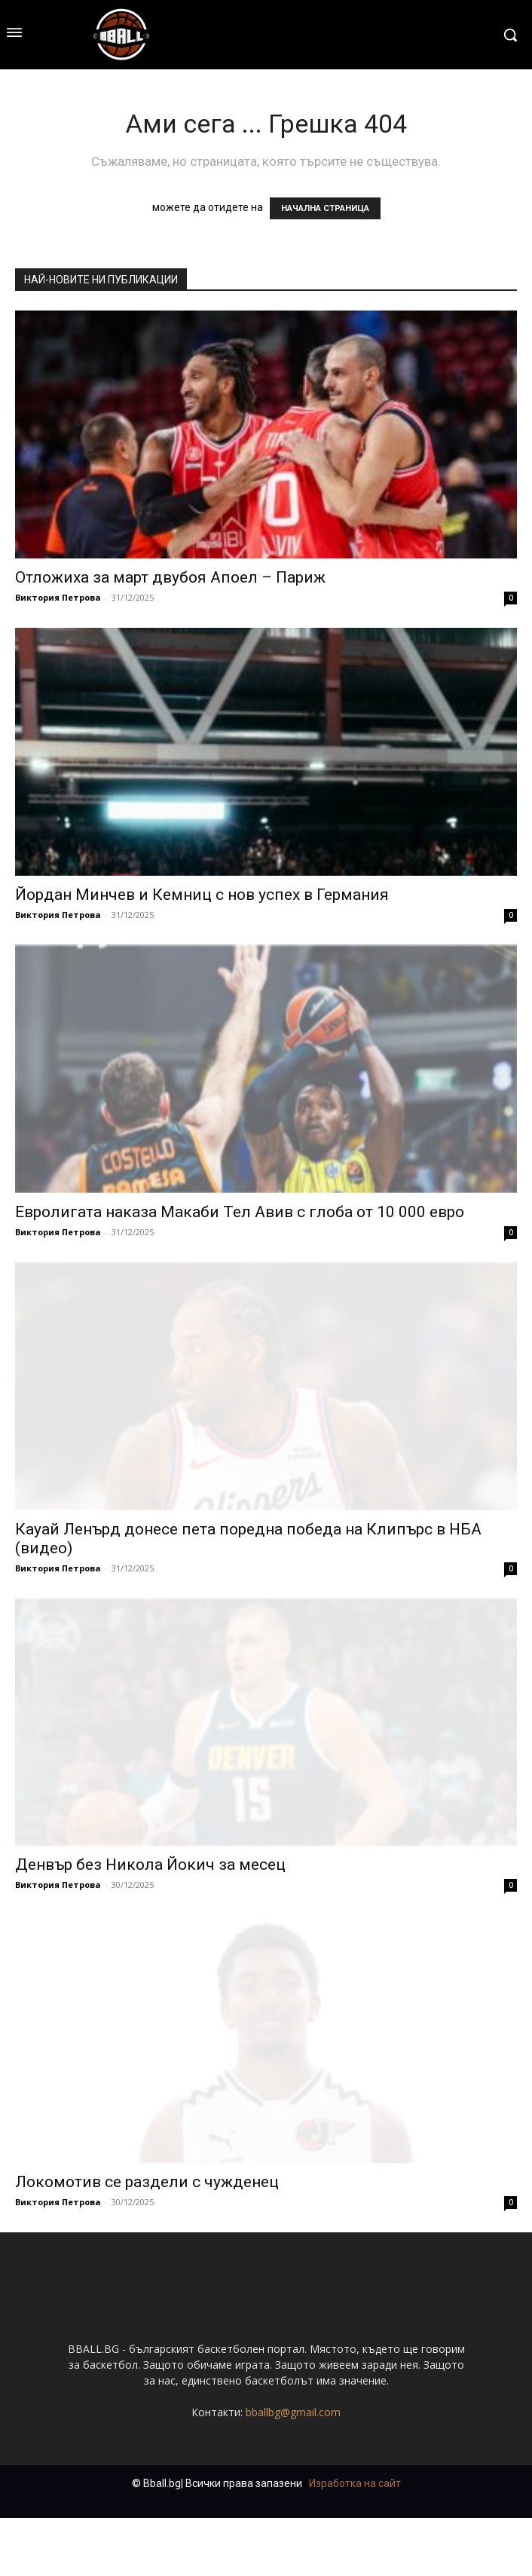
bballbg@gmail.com (293, 2470)
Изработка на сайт (355, 2541)
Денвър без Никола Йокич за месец (150, 1865)
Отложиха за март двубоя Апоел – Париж (170, 577)
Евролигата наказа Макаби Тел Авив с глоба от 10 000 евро (239, 1212)
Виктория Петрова (58, 597)
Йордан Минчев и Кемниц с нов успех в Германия (202, 895)
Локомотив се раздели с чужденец (147, 2182)
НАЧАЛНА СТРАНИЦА (325, 208)
